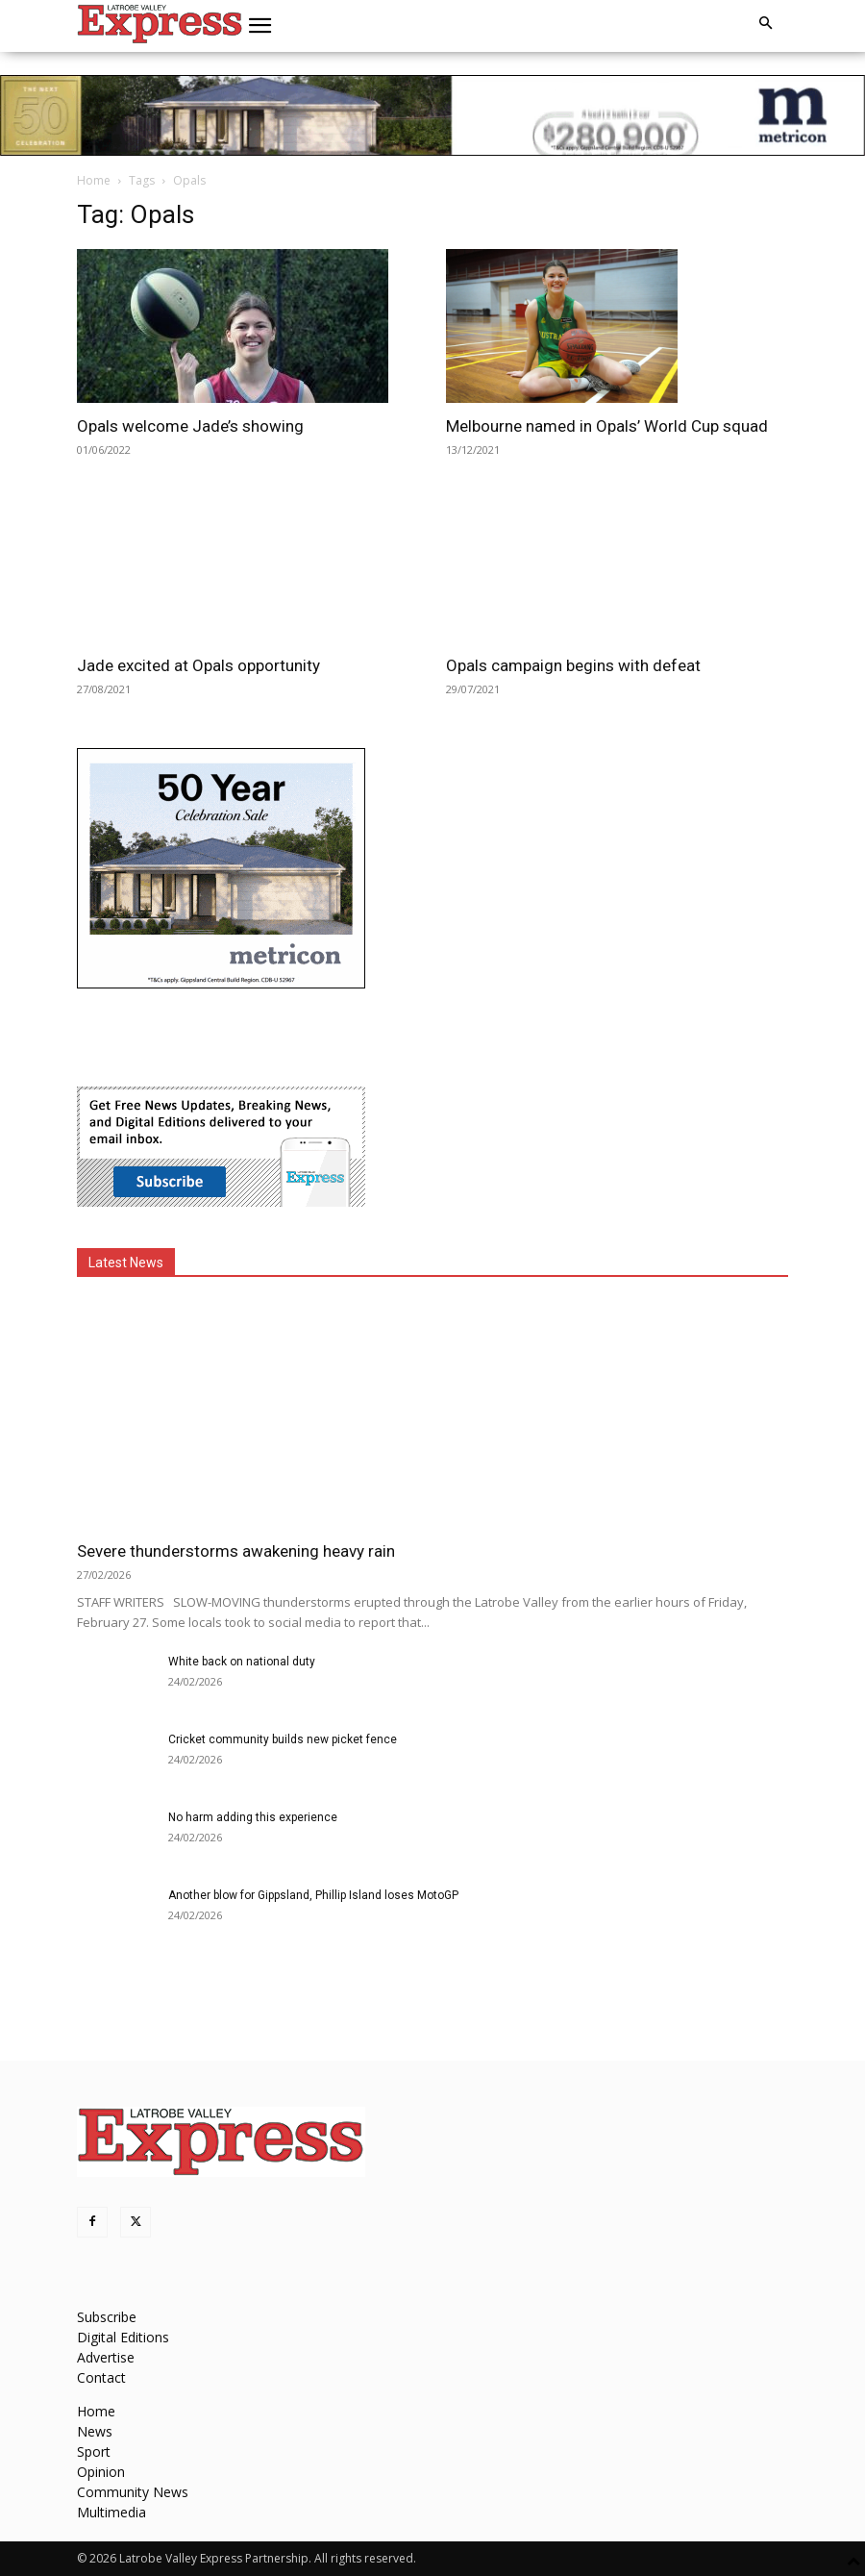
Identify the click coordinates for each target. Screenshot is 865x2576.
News (94, 2431)
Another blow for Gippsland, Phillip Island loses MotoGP (313, 1895)
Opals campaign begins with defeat (573, 665)
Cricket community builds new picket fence (282, 1739)
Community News (132, 2492)
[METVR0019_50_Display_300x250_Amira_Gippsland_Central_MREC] (221, 983)
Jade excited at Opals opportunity (198, 665)
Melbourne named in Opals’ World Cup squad (607, 426)
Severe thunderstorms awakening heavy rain (236, 1551)
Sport (94, 2451)
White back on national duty (241, 1661)
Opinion (101, 2472)
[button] (260, 26)
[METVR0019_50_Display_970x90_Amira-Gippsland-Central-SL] (432, 115)
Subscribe (106, 2317)
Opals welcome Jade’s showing (190, 426)
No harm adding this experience (252, 1817)
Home (94, 180)
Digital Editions (123, 2337)
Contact (101, 2377)
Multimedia (111, 2512)
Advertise (106, 2357)
